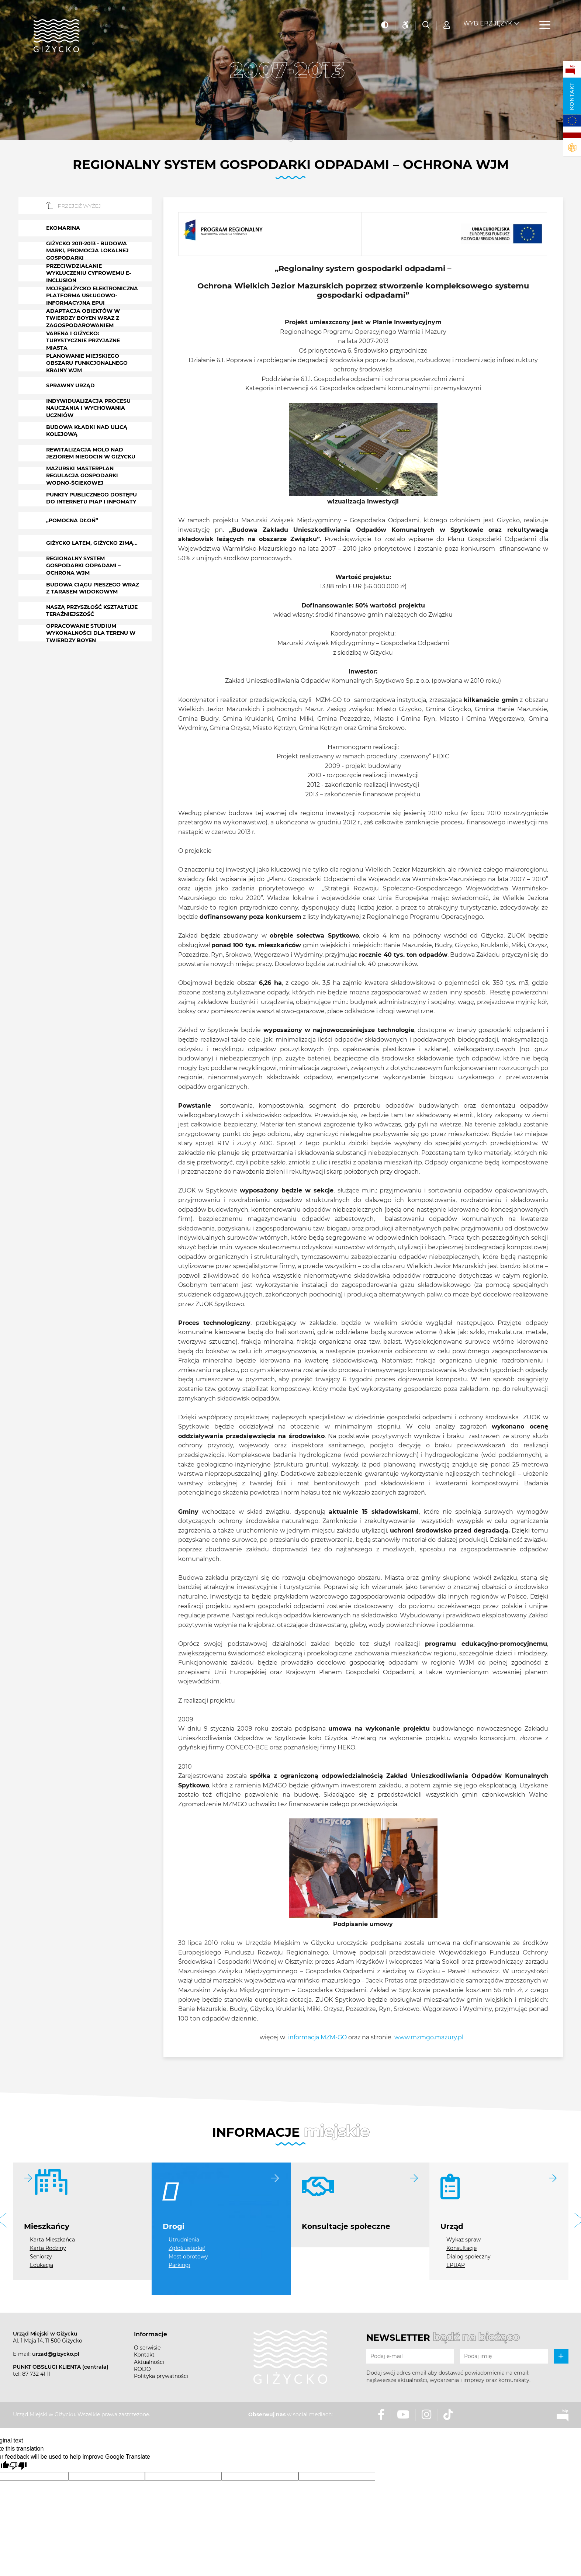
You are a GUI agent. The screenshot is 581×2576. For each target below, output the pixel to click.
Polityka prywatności (161, 2376)
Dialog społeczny (468, 2256)
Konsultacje (461, 2248)
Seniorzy (41, 2256)
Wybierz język (487, 18)
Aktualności (149, 2362)
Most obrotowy (188, 2256)
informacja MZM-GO (317, 2037)
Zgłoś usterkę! (187, 2248)
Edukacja (41, 2265)
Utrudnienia (184, 2239)
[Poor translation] (18, 2466)
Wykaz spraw (463, 2239)
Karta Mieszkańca (52, 2239)
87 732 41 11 (36, 2374)
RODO (142, 2369)
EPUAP (455, 2265)
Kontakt (571, 96)
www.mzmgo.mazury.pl (428, 2037)
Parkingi (179, 2265)
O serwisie (147, 2347)
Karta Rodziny (48, 2248)
